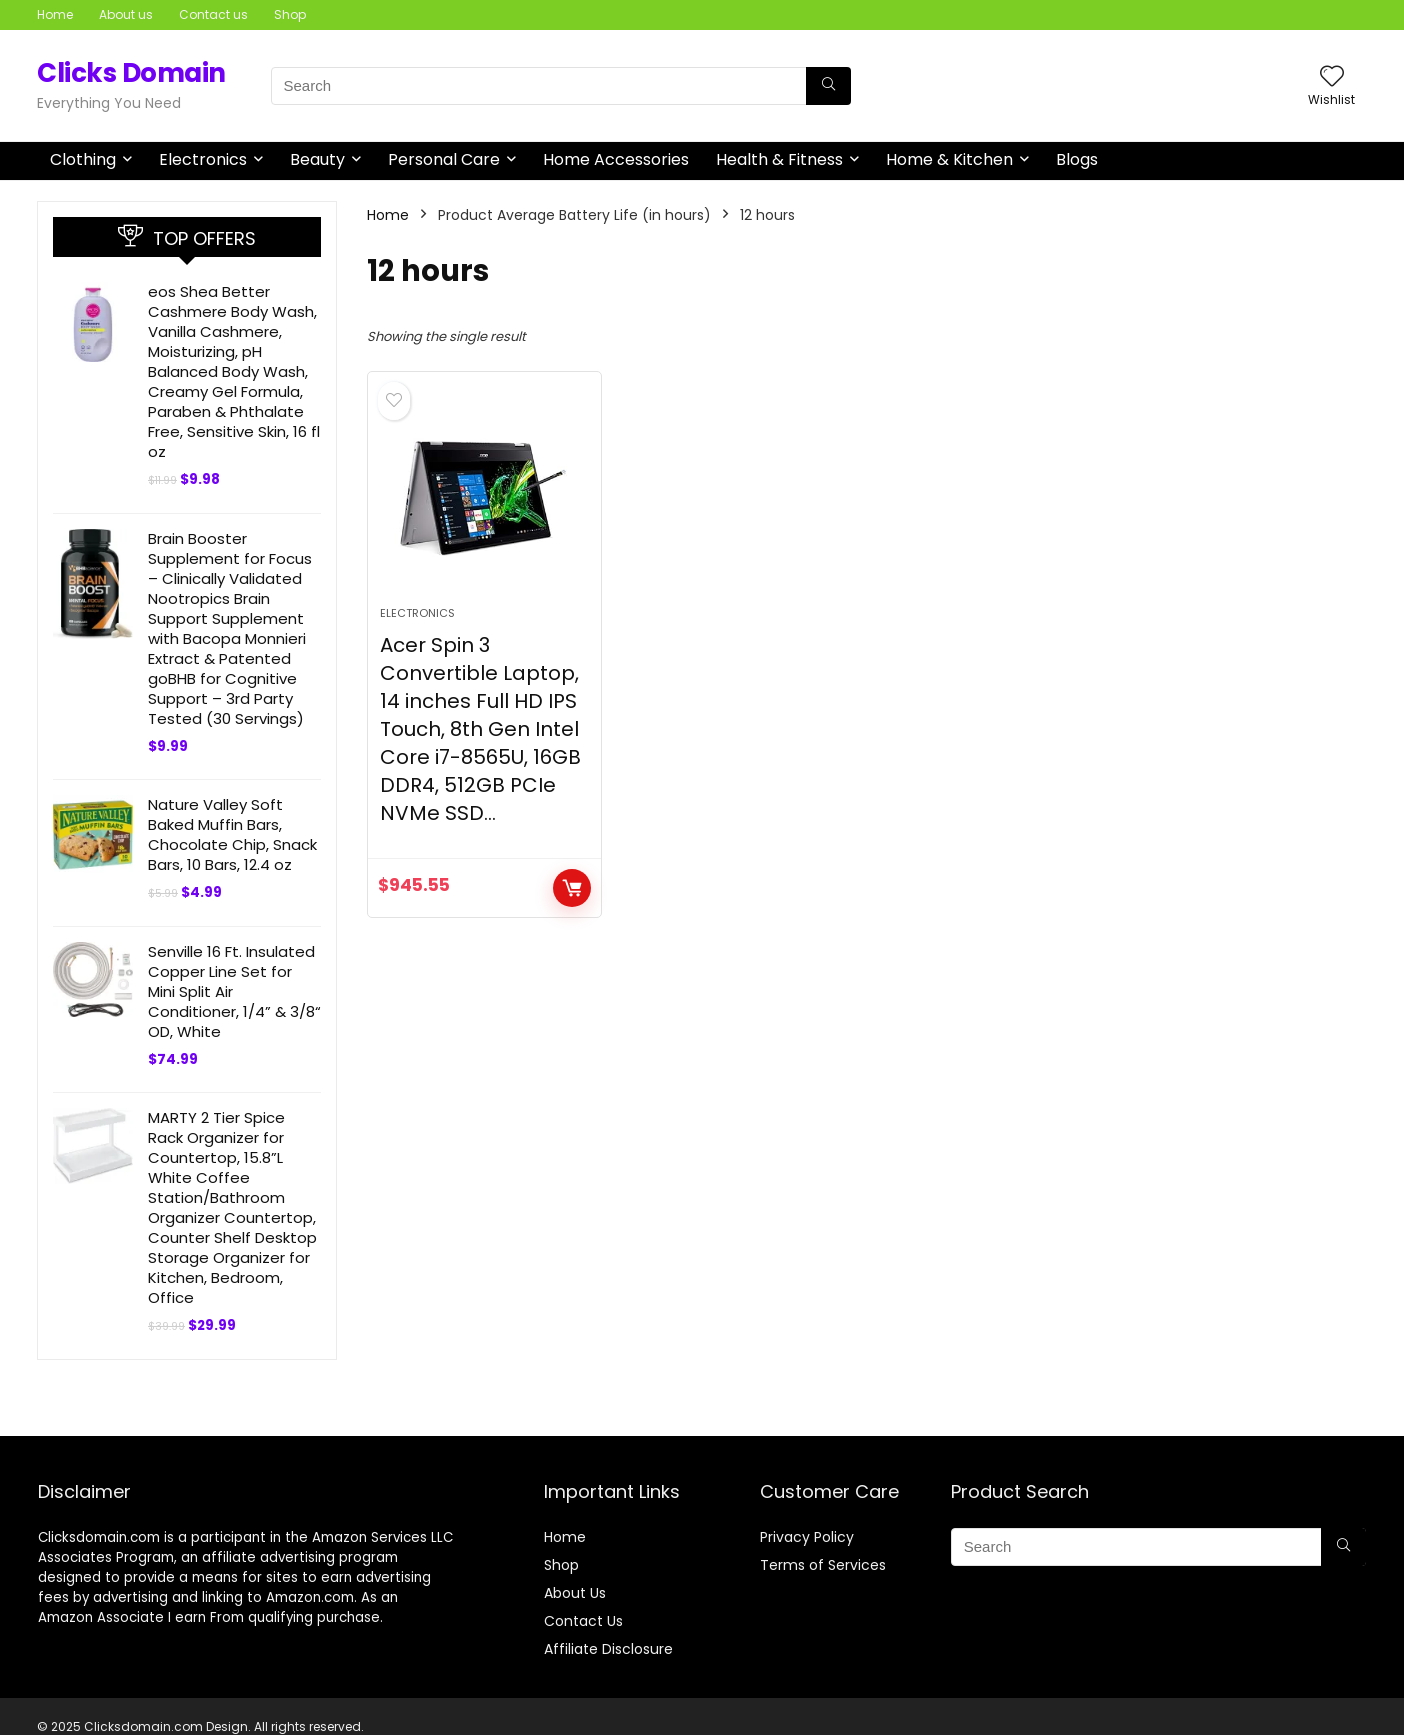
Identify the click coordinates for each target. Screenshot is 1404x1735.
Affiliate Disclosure (608, 1649)
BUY (572, 888)
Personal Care (444, 159)
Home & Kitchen (949, 159)
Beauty (317, 159)
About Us (575, 1593)
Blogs (1077, 159)
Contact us (213, 14)
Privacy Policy (807, 1537)
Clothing (83, 159)
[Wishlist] (1332, 77)
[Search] (828, 86)
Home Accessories (616, 159)
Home (55, 14)
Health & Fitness (779, 159)
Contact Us (583, 1621)
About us (126, 14)
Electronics (203, 159)
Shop (290, 14)
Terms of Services (823, 1565)
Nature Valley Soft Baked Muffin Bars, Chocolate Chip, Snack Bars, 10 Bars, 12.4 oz (232, 834)
